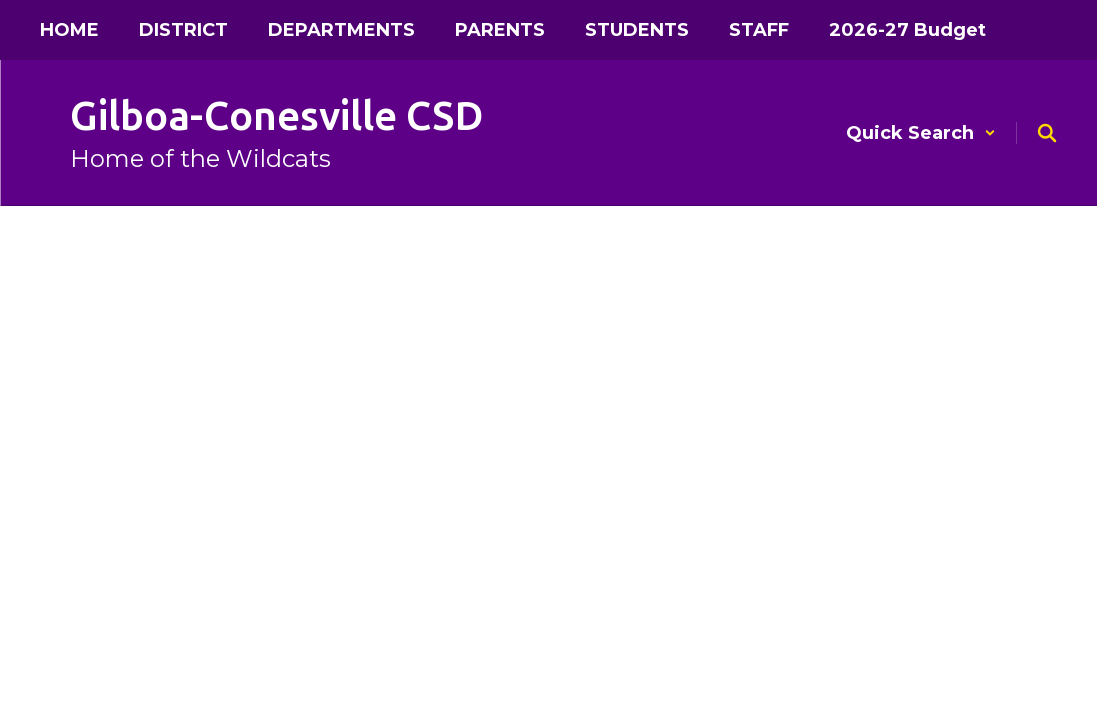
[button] (921, 133)
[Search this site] (1047, 133)
